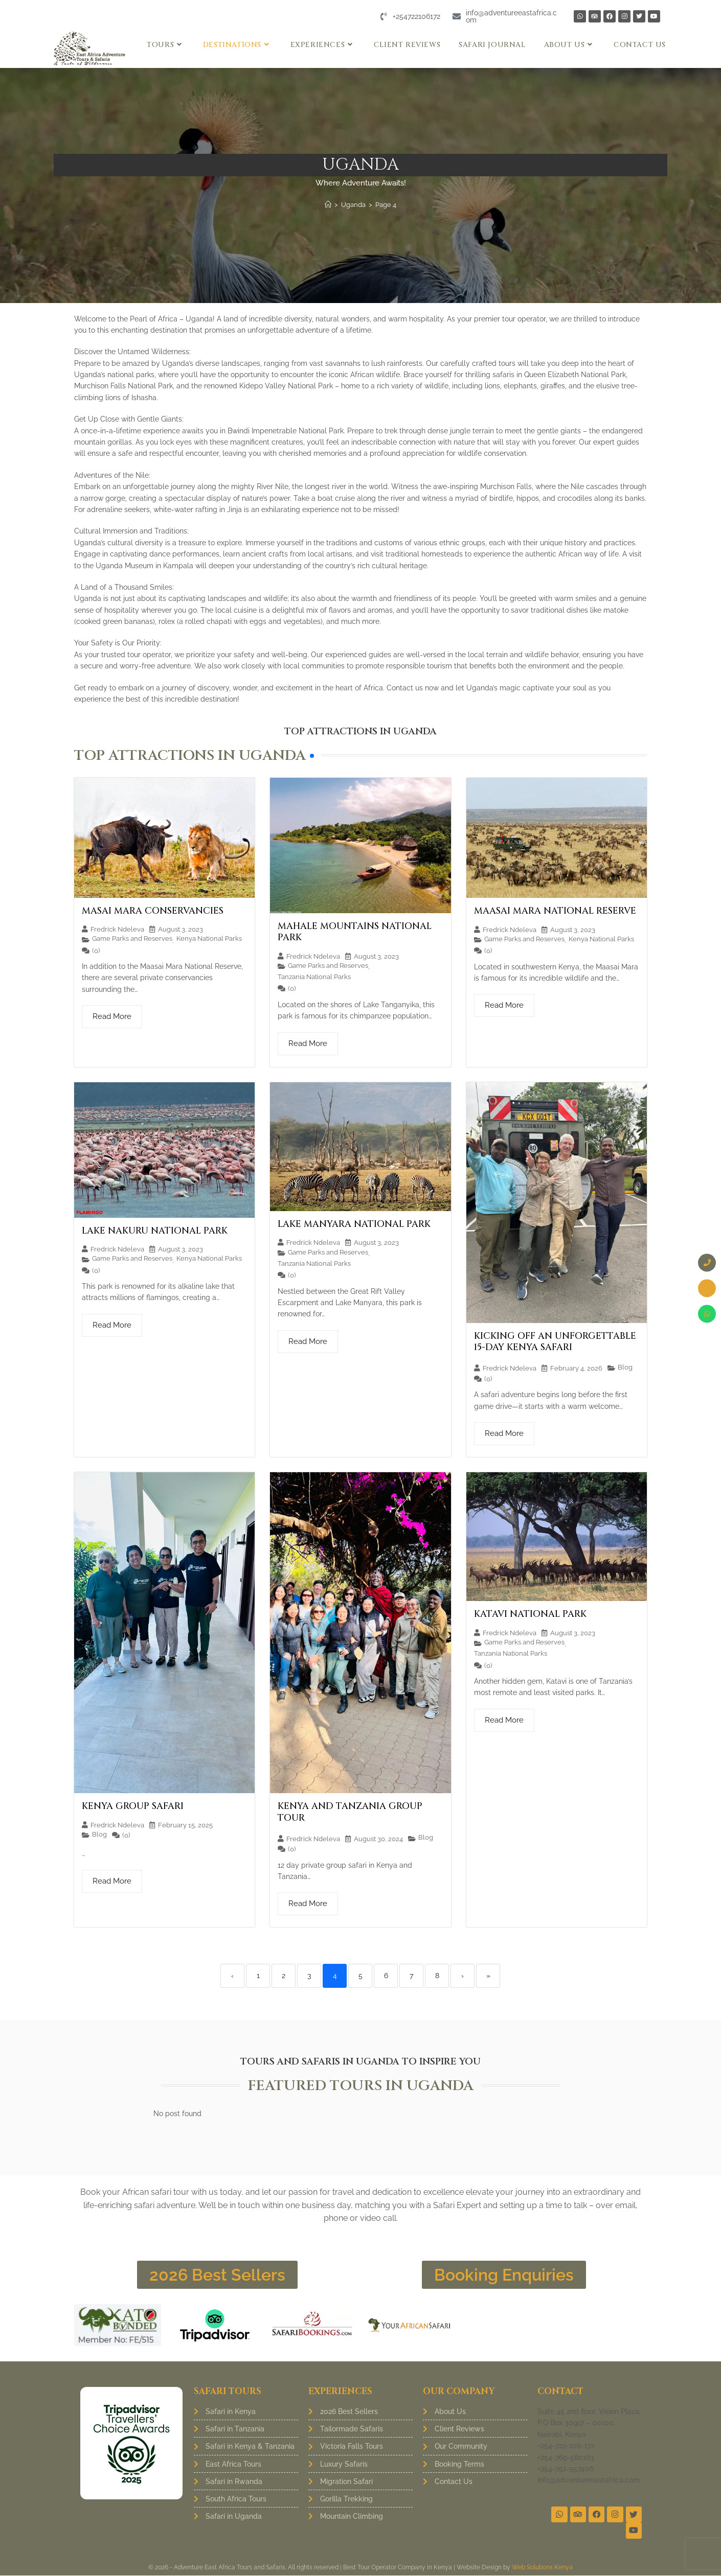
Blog (625, 1367)
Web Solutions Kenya (542, 2567)
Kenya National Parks (209, 938)
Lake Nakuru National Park (155, 1230)
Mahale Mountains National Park (355, 932)
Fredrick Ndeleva (117, 929)
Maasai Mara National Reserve (555, 910)
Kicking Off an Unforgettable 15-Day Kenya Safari (555, 1342)
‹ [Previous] (232, 1975)
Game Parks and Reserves (132, 938)
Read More (112, 1016)
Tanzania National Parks (314, 976)
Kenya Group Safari (133, 1806)
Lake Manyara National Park (354, 1224)
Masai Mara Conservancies (152, 910)
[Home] (328, 204)
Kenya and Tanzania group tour (350, 1812)
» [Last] (488, 1975)
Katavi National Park (530, 1614)
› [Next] (462, 1975)
